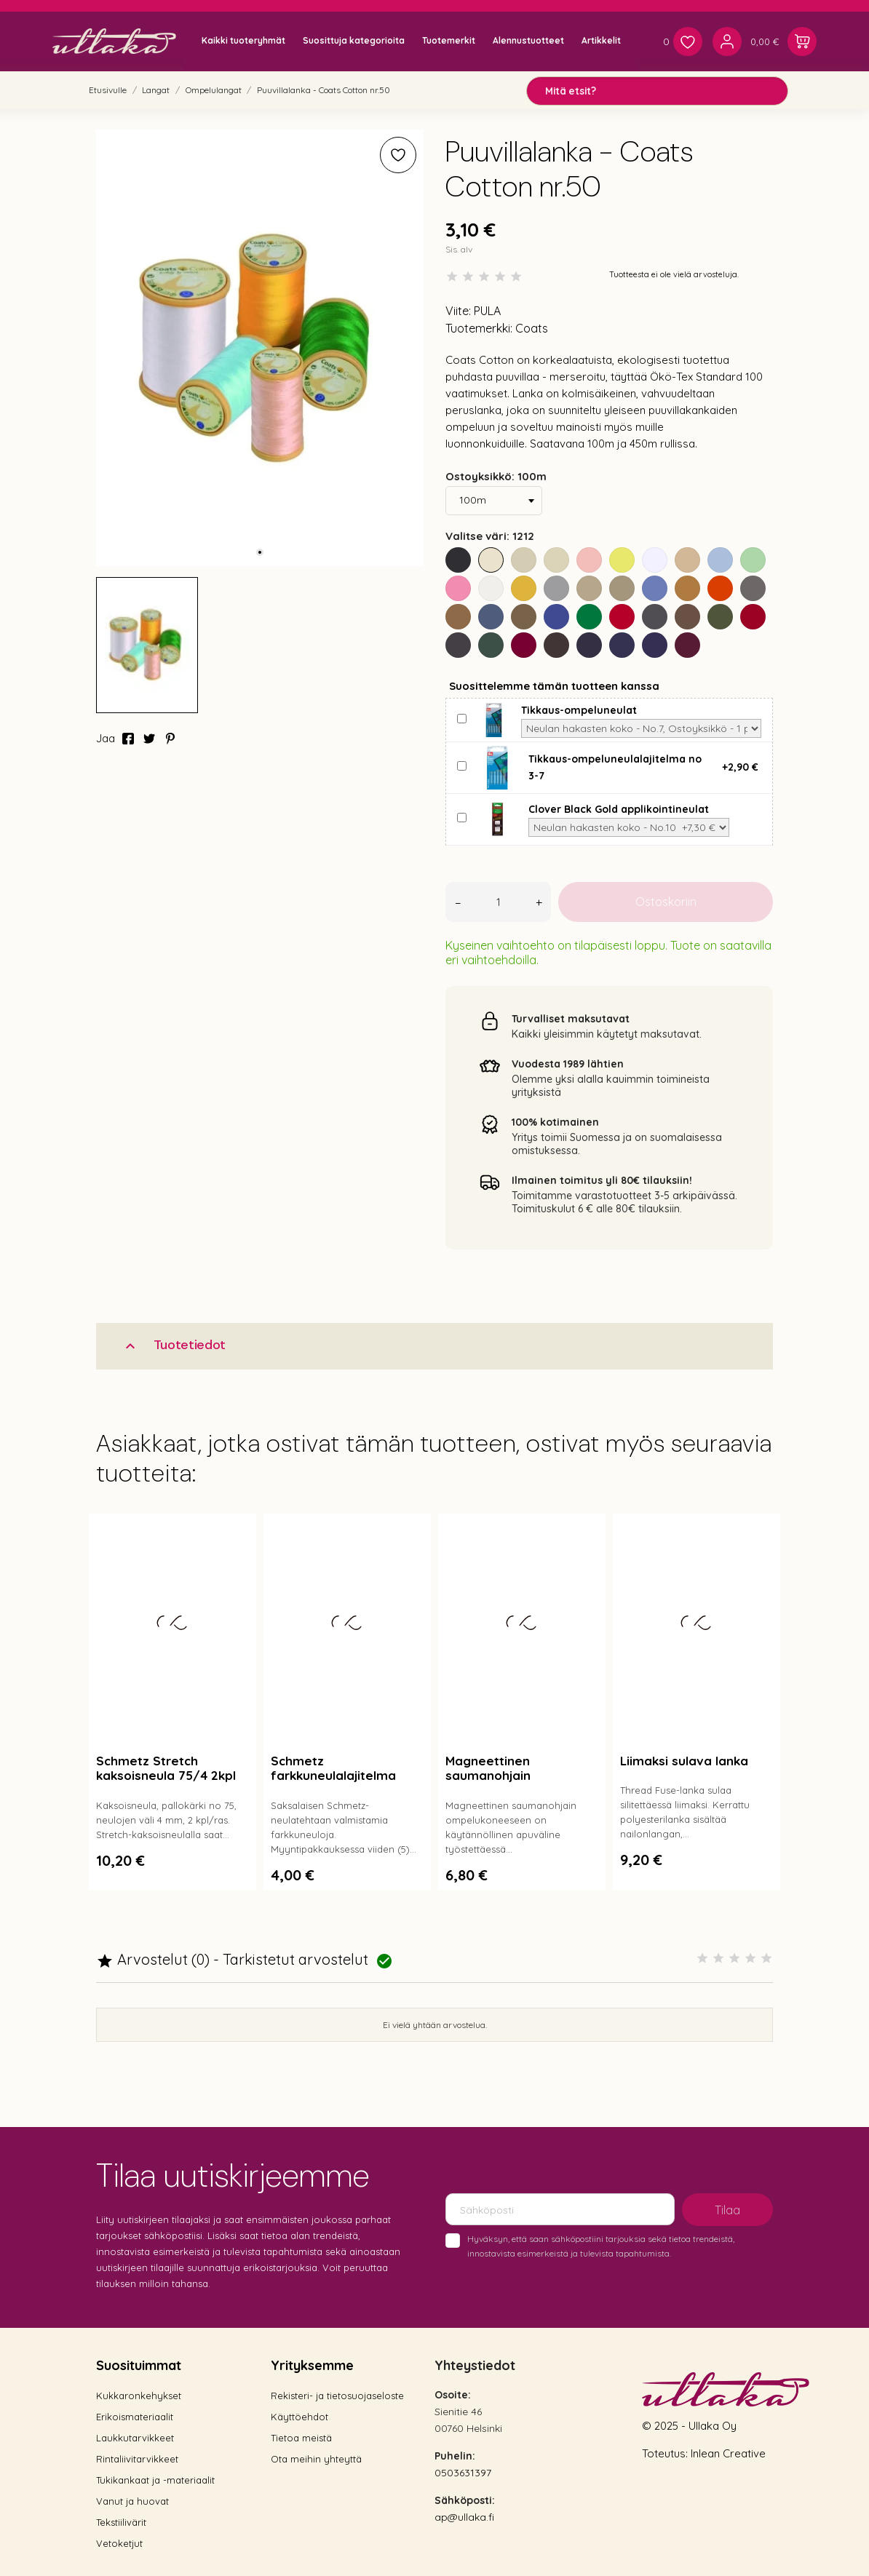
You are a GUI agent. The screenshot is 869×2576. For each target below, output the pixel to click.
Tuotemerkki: (478, 328)
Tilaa (727, 2210)
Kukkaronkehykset (138, 2395)
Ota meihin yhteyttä (316, 2459)
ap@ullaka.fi (464, 2517)
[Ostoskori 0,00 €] (783, 41)
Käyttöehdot (299, 2416)
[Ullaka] (114, 41)
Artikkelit (601, 40)
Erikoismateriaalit (134, 2416)
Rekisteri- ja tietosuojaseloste (337, 2395)
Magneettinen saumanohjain (488, 1768)
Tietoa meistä (301, 2438)
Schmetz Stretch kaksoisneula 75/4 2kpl (166, 1768)
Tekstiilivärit (121, 2522)
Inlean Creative (728, 2453)
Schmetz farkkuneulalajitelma (333, 1768)
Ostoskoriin (666, 901)
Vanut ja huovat (132, 2501)
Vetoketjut (119, 2543)
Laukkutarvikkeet (135, 2438)
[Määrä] (498, 902)
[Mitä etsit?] (657, 91)
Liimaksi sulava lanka (684, 1760)
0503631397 (462, 2472)
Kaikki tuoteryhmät (243, 40)
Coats (531, 328)
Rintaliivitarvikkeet (137, 2459)
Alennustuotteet (528, 40)
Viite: (458, 310)
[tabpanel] (260, 348)
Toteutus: (666, 2453)
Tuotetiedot (174, 1345)
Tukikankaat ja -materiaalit (155, 2480)
